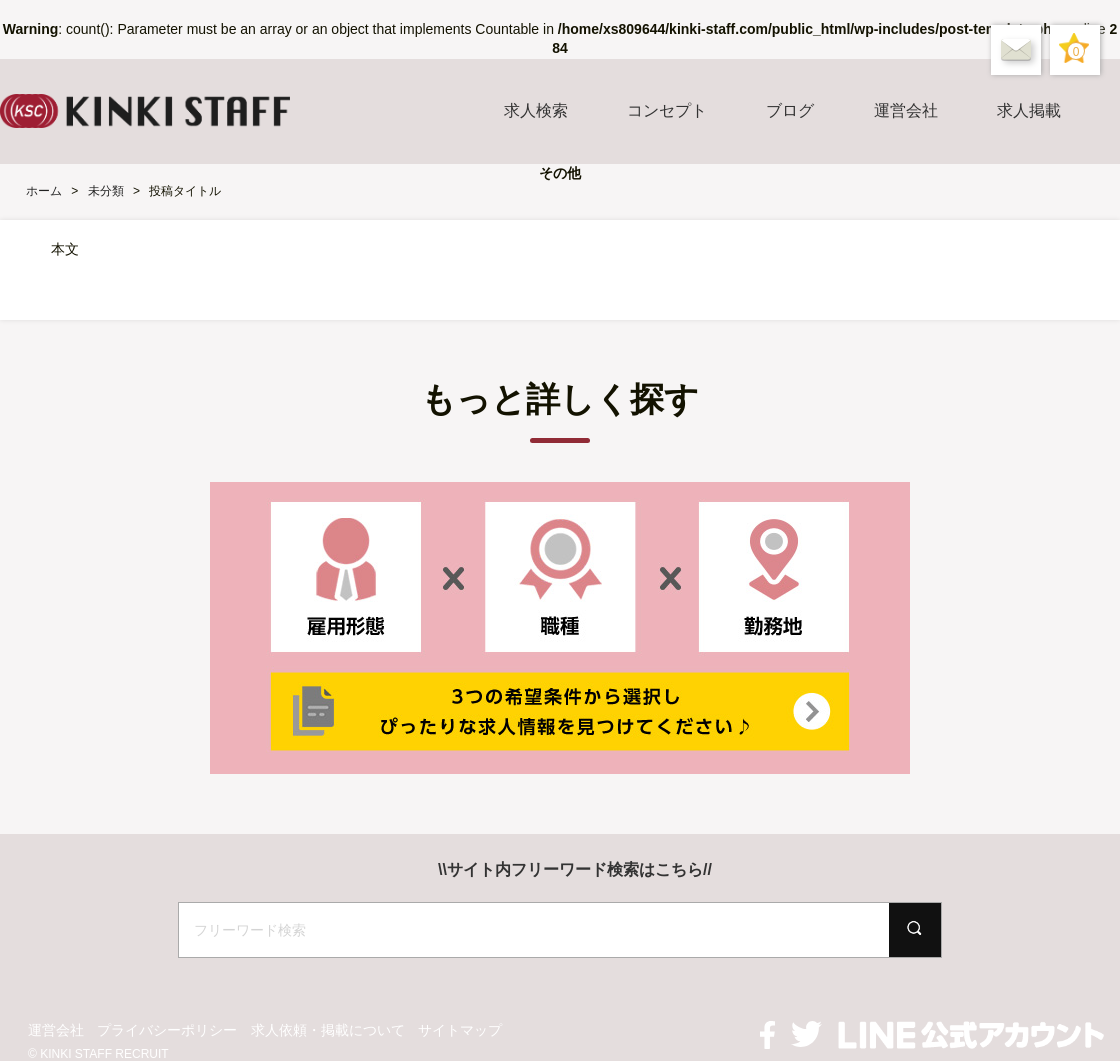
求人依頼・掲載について (328, 1030)
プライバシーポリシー (167, 1030)
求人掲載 (1029, 110)
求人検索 (536, 110)
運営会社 (906, 110)
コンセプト (667, 110)
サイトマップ (460, 1030)
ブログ (790, 110)
